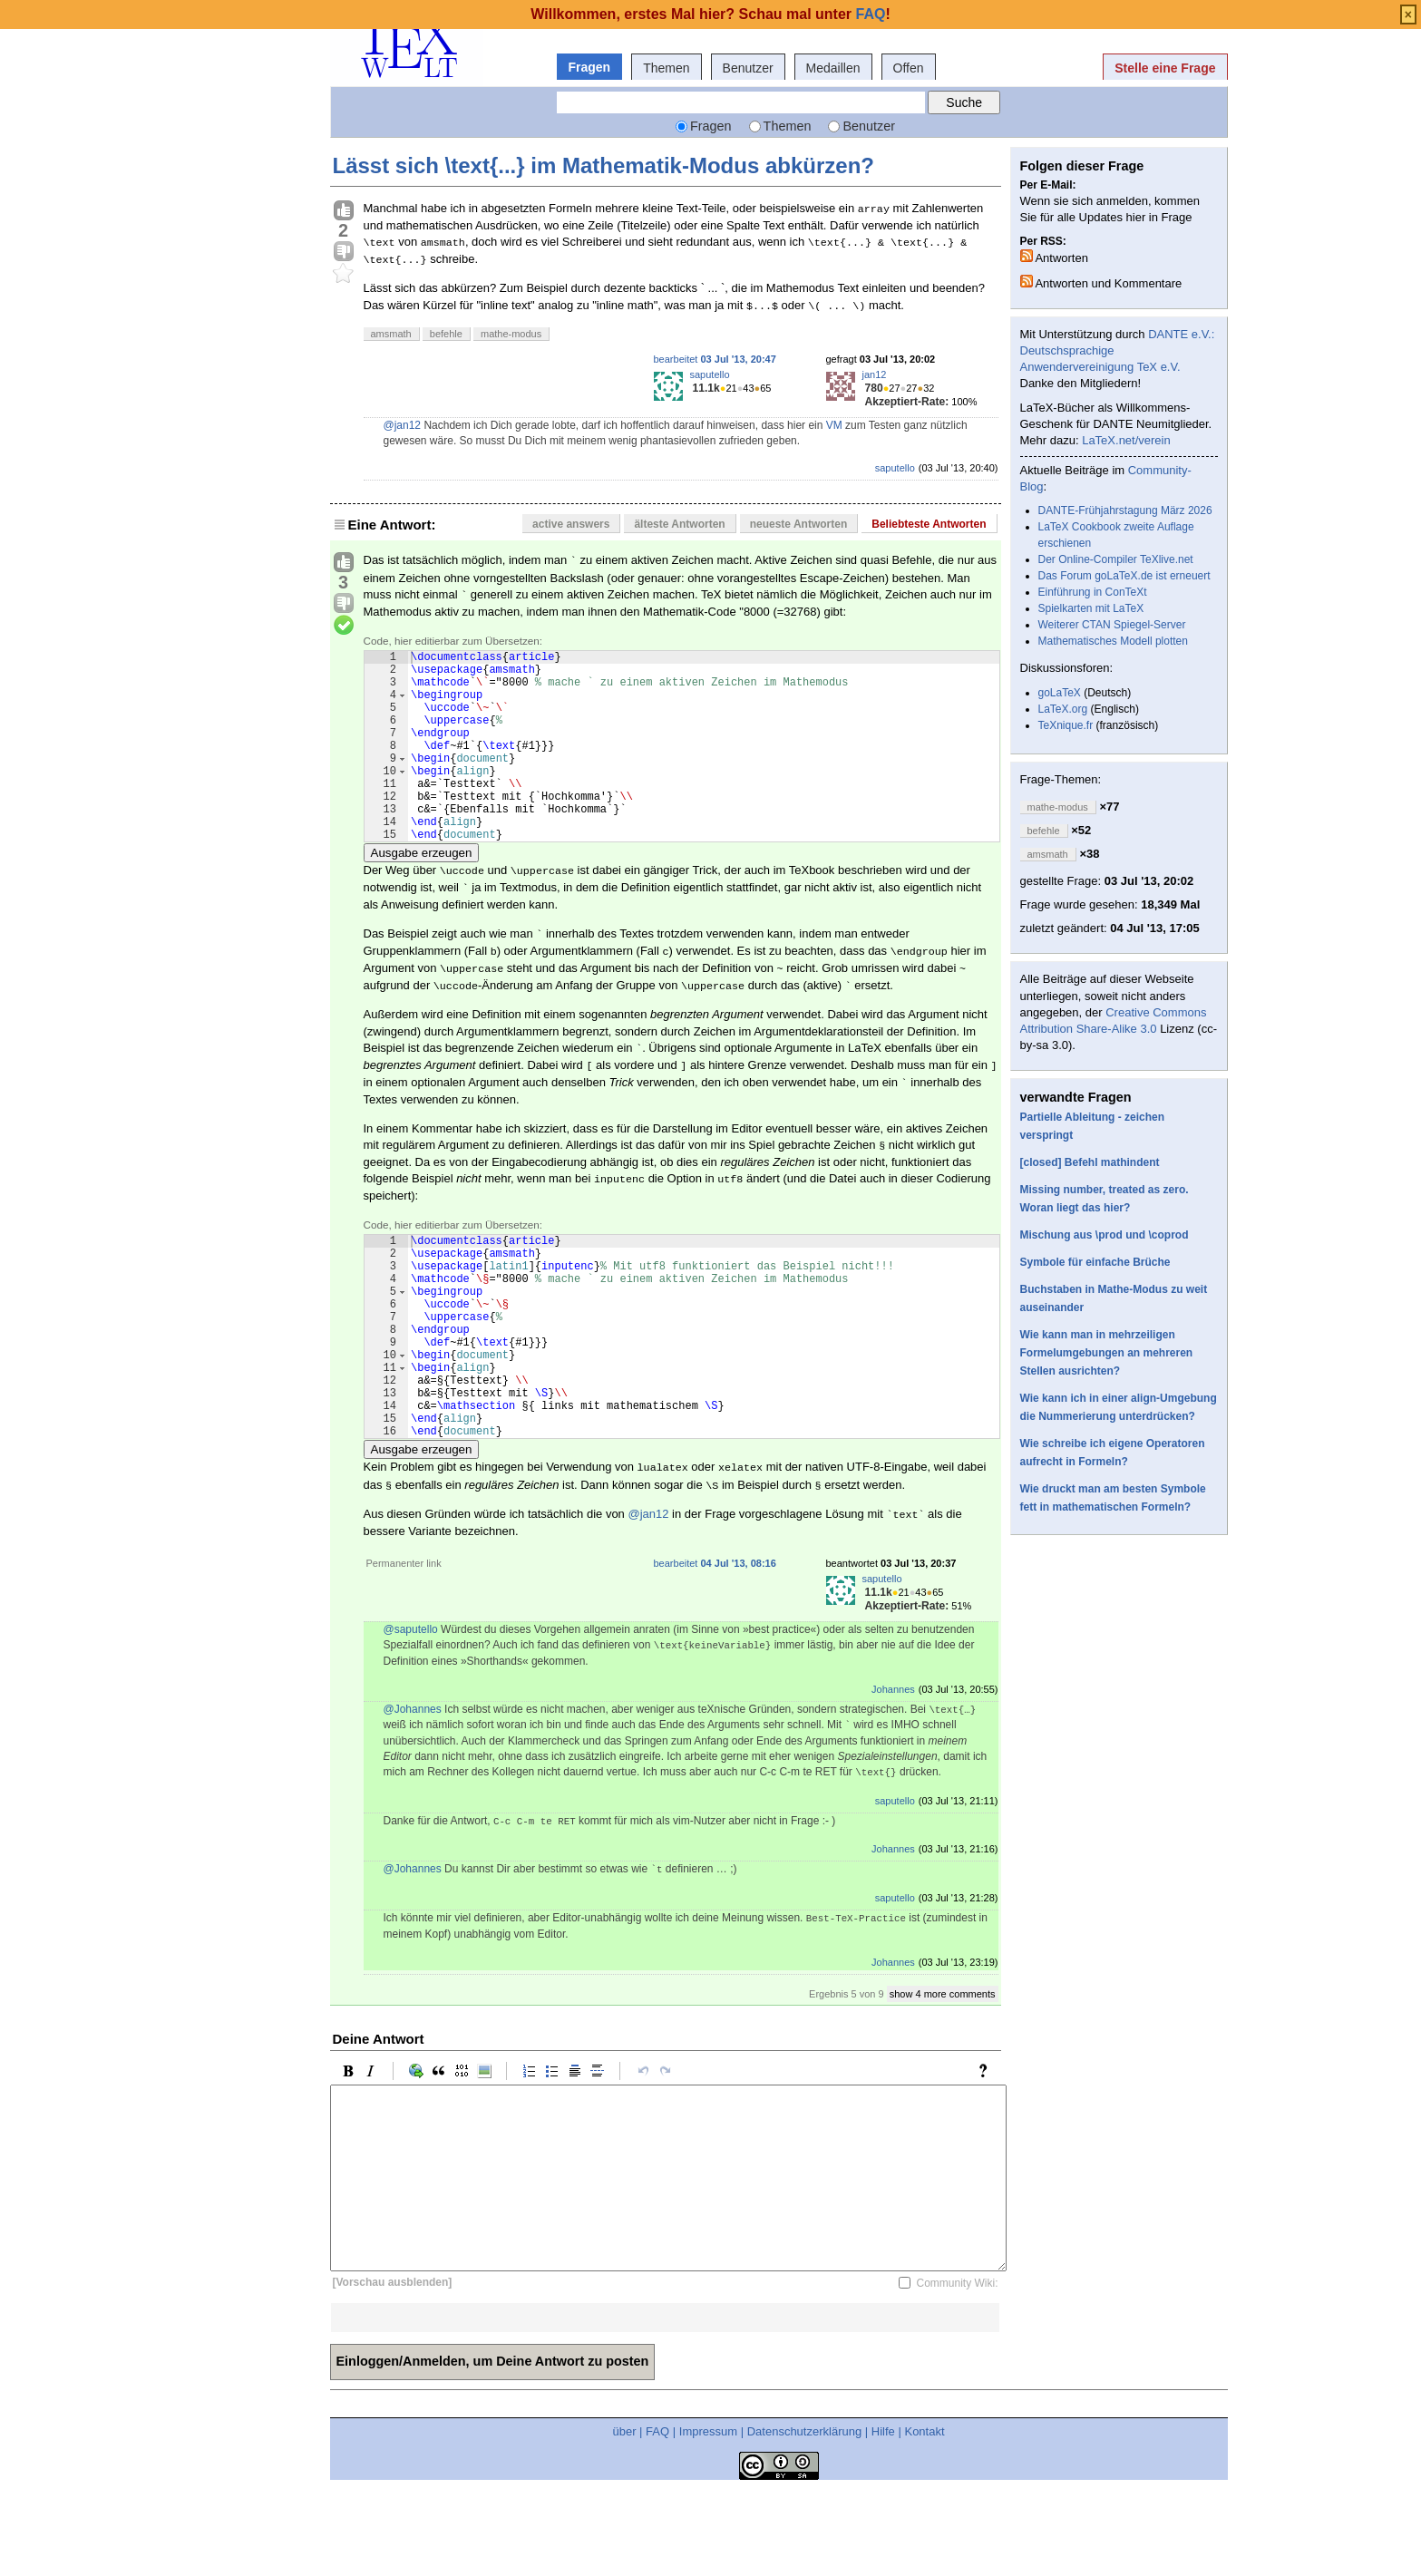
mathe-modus (511, 333)
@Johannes (413, 1793)
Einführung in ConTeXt (1092, 592)
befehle (446, 333)
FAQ (657, 2516)
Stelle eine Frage (1164, 68)
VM (834, 425)
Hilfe (883, 2516)
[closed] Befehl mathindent (1090, 1162)
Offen (908, 68)
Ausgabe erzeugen (421, 893)
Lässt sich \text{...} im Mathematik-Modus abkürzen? (603, 165)
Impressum (708, 2516)
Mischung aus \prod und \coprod (1104, 1235)
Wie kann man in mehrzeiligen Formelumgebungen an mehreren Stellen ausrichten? (1106, 1352)
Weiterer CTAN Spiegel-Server (1112, 624)
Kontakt (924, 2516)
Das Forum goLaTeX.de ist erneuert (1124, 575)
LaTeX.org (1063, 709)
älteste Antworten (679, 524)
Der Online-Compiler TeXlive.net (1115, 559)
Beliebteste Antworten (928, 524)
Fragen (590, 67)
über (624, 2516)
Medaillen (833, 68)
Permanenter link (404, 1647)
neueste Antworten (799, 524)
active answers (570, 524)
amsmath (391, 333)
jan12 (874, 374)
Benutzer (748, 68)
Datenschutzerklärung (804, 2516)
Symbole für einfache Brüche (1095, 1262)
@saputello (411, 1713)
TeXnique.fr (1066, 725)
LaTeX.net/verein (1126, 440)
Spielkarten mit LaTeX (1091, 608)
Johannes (893, 1773)
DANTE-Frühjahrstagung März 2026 (1125, 510)
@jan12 (403, 425)
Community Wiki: (957, 2367)
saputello (710, 374)
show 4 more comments (943, 2078)
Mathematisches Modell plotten (1113, 641)
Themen (666, 68)
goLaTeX (1059, 692)
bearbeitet (715, 359)
